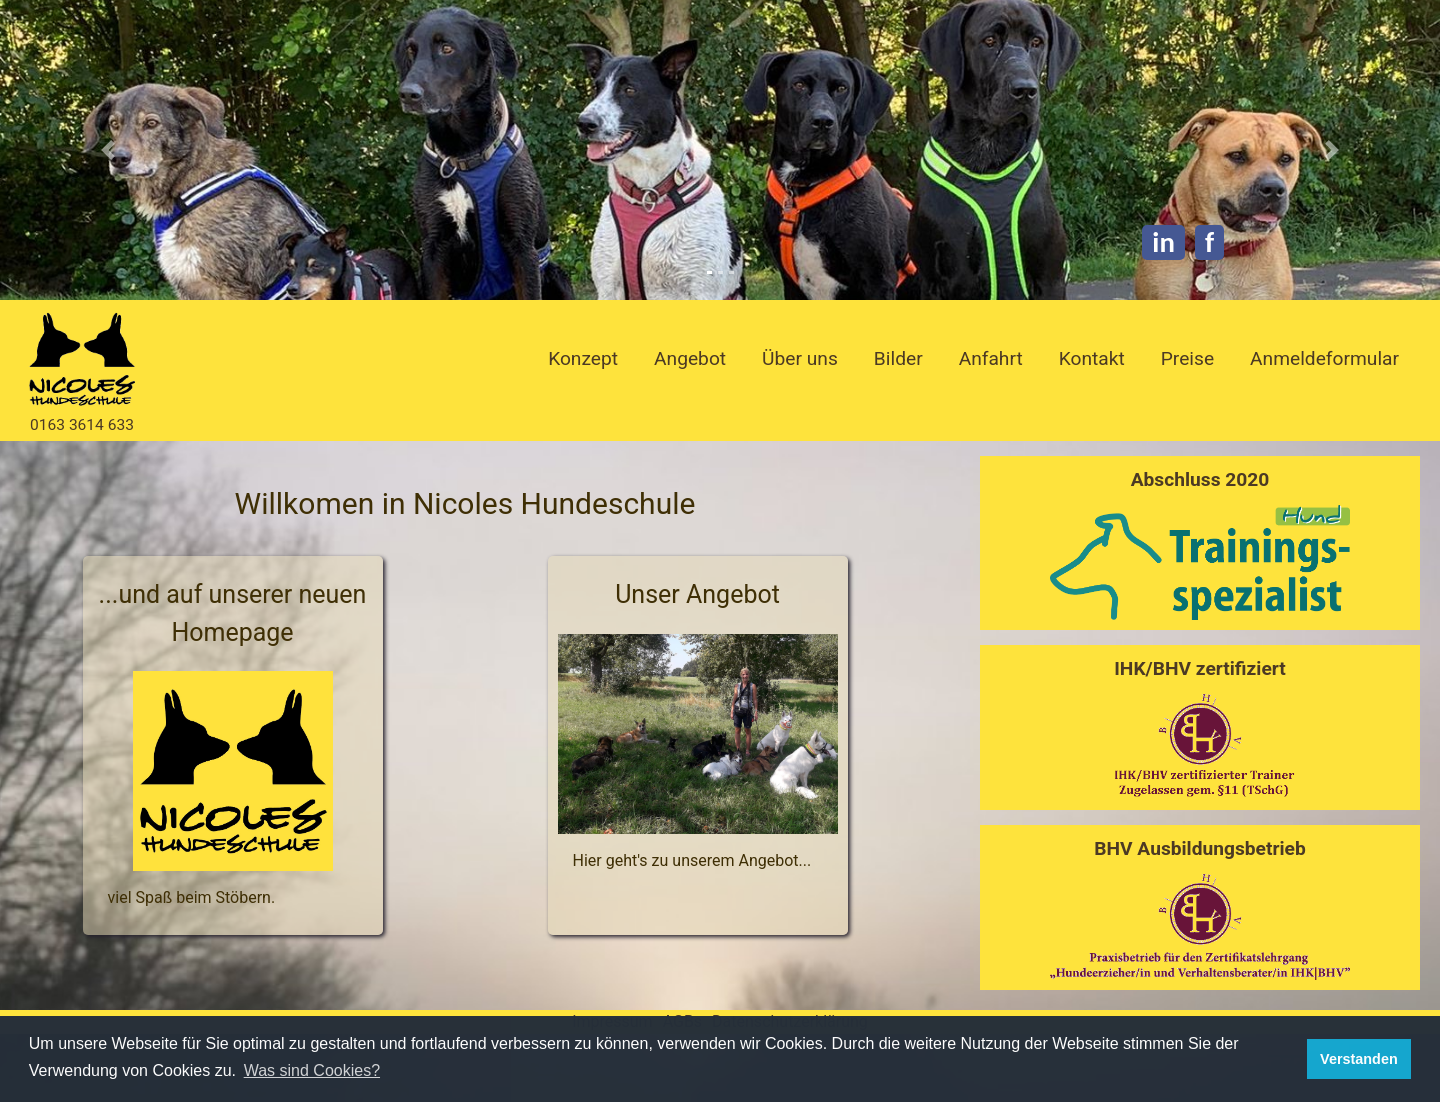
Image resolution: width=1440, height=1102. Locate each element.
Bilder (898, 358)
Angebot (690, 358)
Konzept (583, 358)
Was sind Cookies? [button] (312, 1070)
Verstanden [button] (1359, 1059)
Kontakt (1092, 358)
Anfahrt (991, 358)
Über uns (800, 358)
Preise (1187, 358)
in (1163, 242)
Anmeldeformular (1324, 358)
